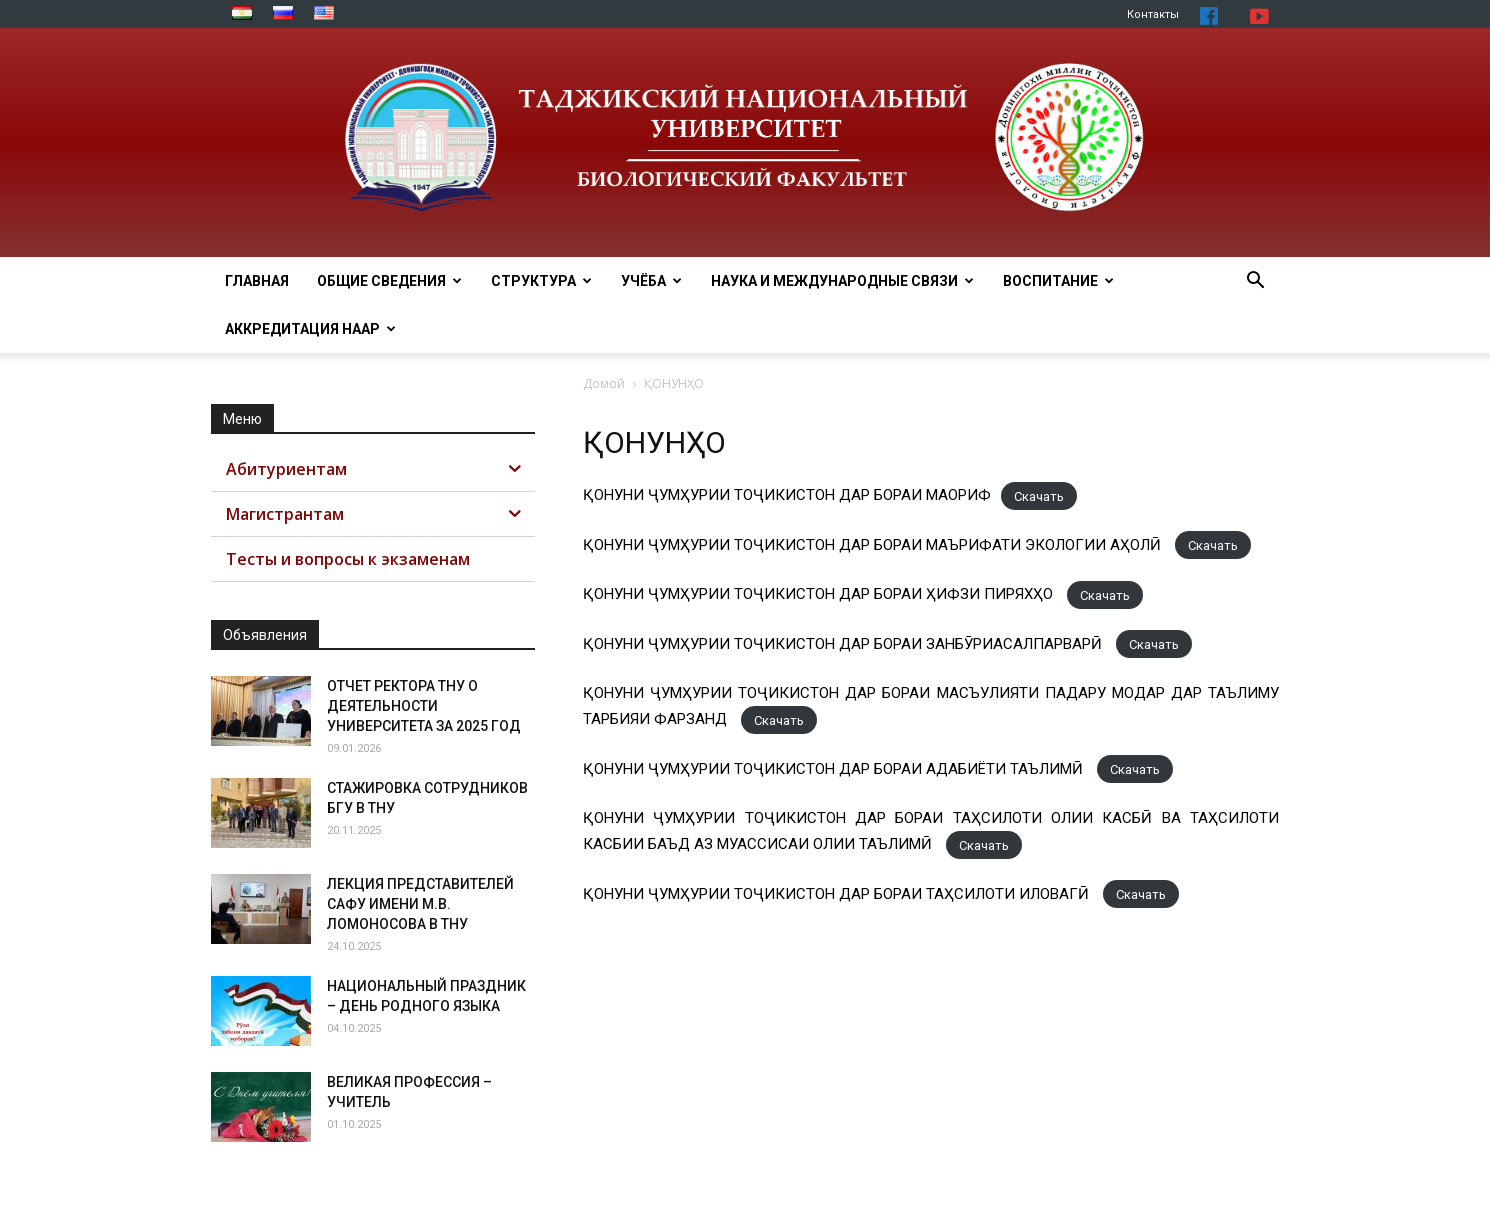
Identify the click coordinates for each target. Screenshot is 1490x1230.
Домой (604, 383)
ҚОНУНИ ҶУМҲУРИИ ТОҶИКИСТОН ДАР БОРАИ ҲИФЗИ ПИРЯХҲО (820, 594)
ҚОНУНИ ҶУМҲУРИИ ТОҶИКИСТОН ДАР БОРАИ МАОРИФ (787, 495)
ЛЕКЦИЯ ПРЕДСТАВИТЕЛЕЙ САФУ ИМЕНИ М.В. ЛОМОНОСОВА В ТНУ (420, 904)
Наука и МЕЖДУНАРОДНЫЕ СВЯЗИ (842, 281)
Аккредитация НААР (310, 329)
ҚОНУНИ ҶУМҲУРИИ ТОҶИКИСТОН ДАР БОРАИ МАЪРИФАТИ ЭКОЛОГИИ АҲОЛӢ (874, 545)
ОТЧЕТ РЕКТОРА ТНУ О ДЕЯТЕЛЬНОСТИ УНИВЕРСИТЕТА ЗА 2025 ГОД (424, 706)
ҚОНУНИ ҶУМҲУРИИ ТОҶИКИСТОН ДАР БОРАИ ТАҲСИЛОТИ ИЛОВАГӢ (838, 894)
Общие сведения (389, 281)
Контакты (1153, 14)
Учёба (651, 281)
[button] (1255, 282)
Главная (257, 281)
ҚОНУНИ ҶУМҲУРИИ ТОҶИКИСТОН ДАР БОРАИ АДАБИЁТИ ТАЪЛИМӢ (835, 769)
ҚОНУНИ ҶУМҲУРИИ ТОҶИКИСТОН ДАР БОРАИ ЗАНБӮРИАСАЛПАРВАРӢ (844, 644)
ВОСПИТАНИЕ (1058, 281)
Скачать (1039, 495)
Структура (541, 281)
